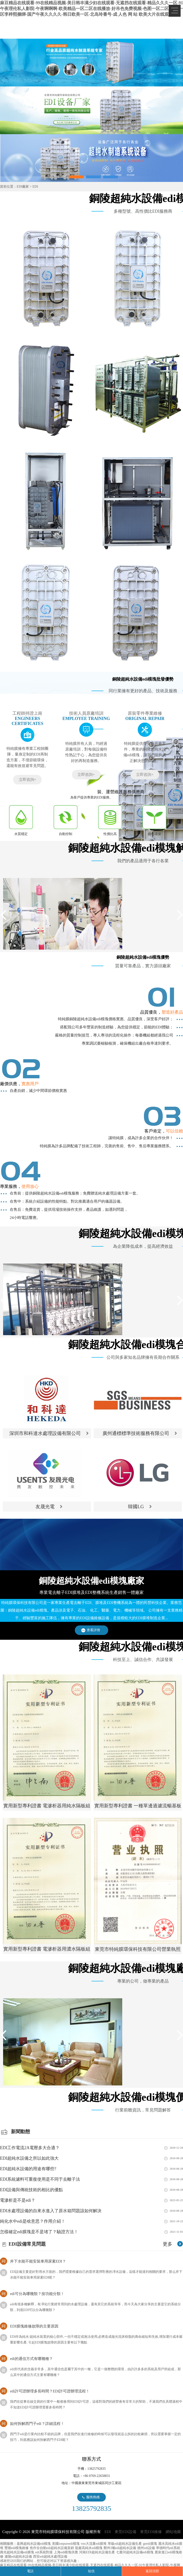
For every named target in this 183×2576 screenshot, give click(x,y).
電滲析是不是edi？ (17, 2200)
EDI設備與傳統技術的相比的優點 (31, 2189)
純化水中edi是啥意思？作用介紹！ (32, 2221)
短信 (91, 2571)
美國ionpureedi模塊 (66, 2543)
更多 (167, 2244)
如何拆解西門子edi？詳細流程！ (37, 2424)
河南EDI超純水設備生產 (97, 2552)
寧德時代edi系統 (168, 2548)
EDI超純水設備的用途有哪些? (28, 2168)
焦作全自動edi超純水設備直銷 (52, 2548)
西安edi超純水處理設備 (50, 2556)
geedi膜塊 (150, 2543)
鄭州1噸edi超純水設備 (120, 2548)
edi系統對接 (44, 2552)
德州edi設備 (146, 2548)
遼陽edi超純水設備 (18, 2556)
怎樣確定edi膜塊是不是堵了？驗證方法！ (39, 2231)
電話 (30, 2571)
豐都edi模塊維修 (17, 2548)
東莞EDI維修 (151, 2532)
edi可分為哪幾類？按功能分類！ (37, 2294)
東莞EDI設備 (125, 2532)
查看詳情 (93, 1630)
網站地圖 (173, 2532)
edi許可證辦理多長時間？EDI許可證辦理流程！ (50, 2391)
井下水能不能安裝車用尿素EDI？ (38, 2261)
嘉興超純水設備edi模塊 (34, 2543)
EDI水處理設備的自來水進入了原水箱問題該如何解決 (51, 2210)
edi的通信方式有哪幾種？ (31, 2359)
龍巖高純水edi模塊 (88, 2548)
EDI (38, 27)
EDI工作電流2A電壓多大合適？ (30, 2147)
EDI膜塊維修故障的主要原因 (34, 2326)
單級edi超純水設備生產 (125, 2543)
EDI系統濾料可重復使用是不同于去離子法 (40, 2179)
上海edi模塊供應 (66, 2552)
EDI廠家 (23, 186)
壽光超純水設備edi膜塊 (17, 2552)
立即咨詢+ (27, 780)
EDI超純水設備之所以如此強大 (29, 2158)
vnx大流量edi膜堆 (94, 2543)
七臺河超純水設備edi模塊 (134, 2552)
